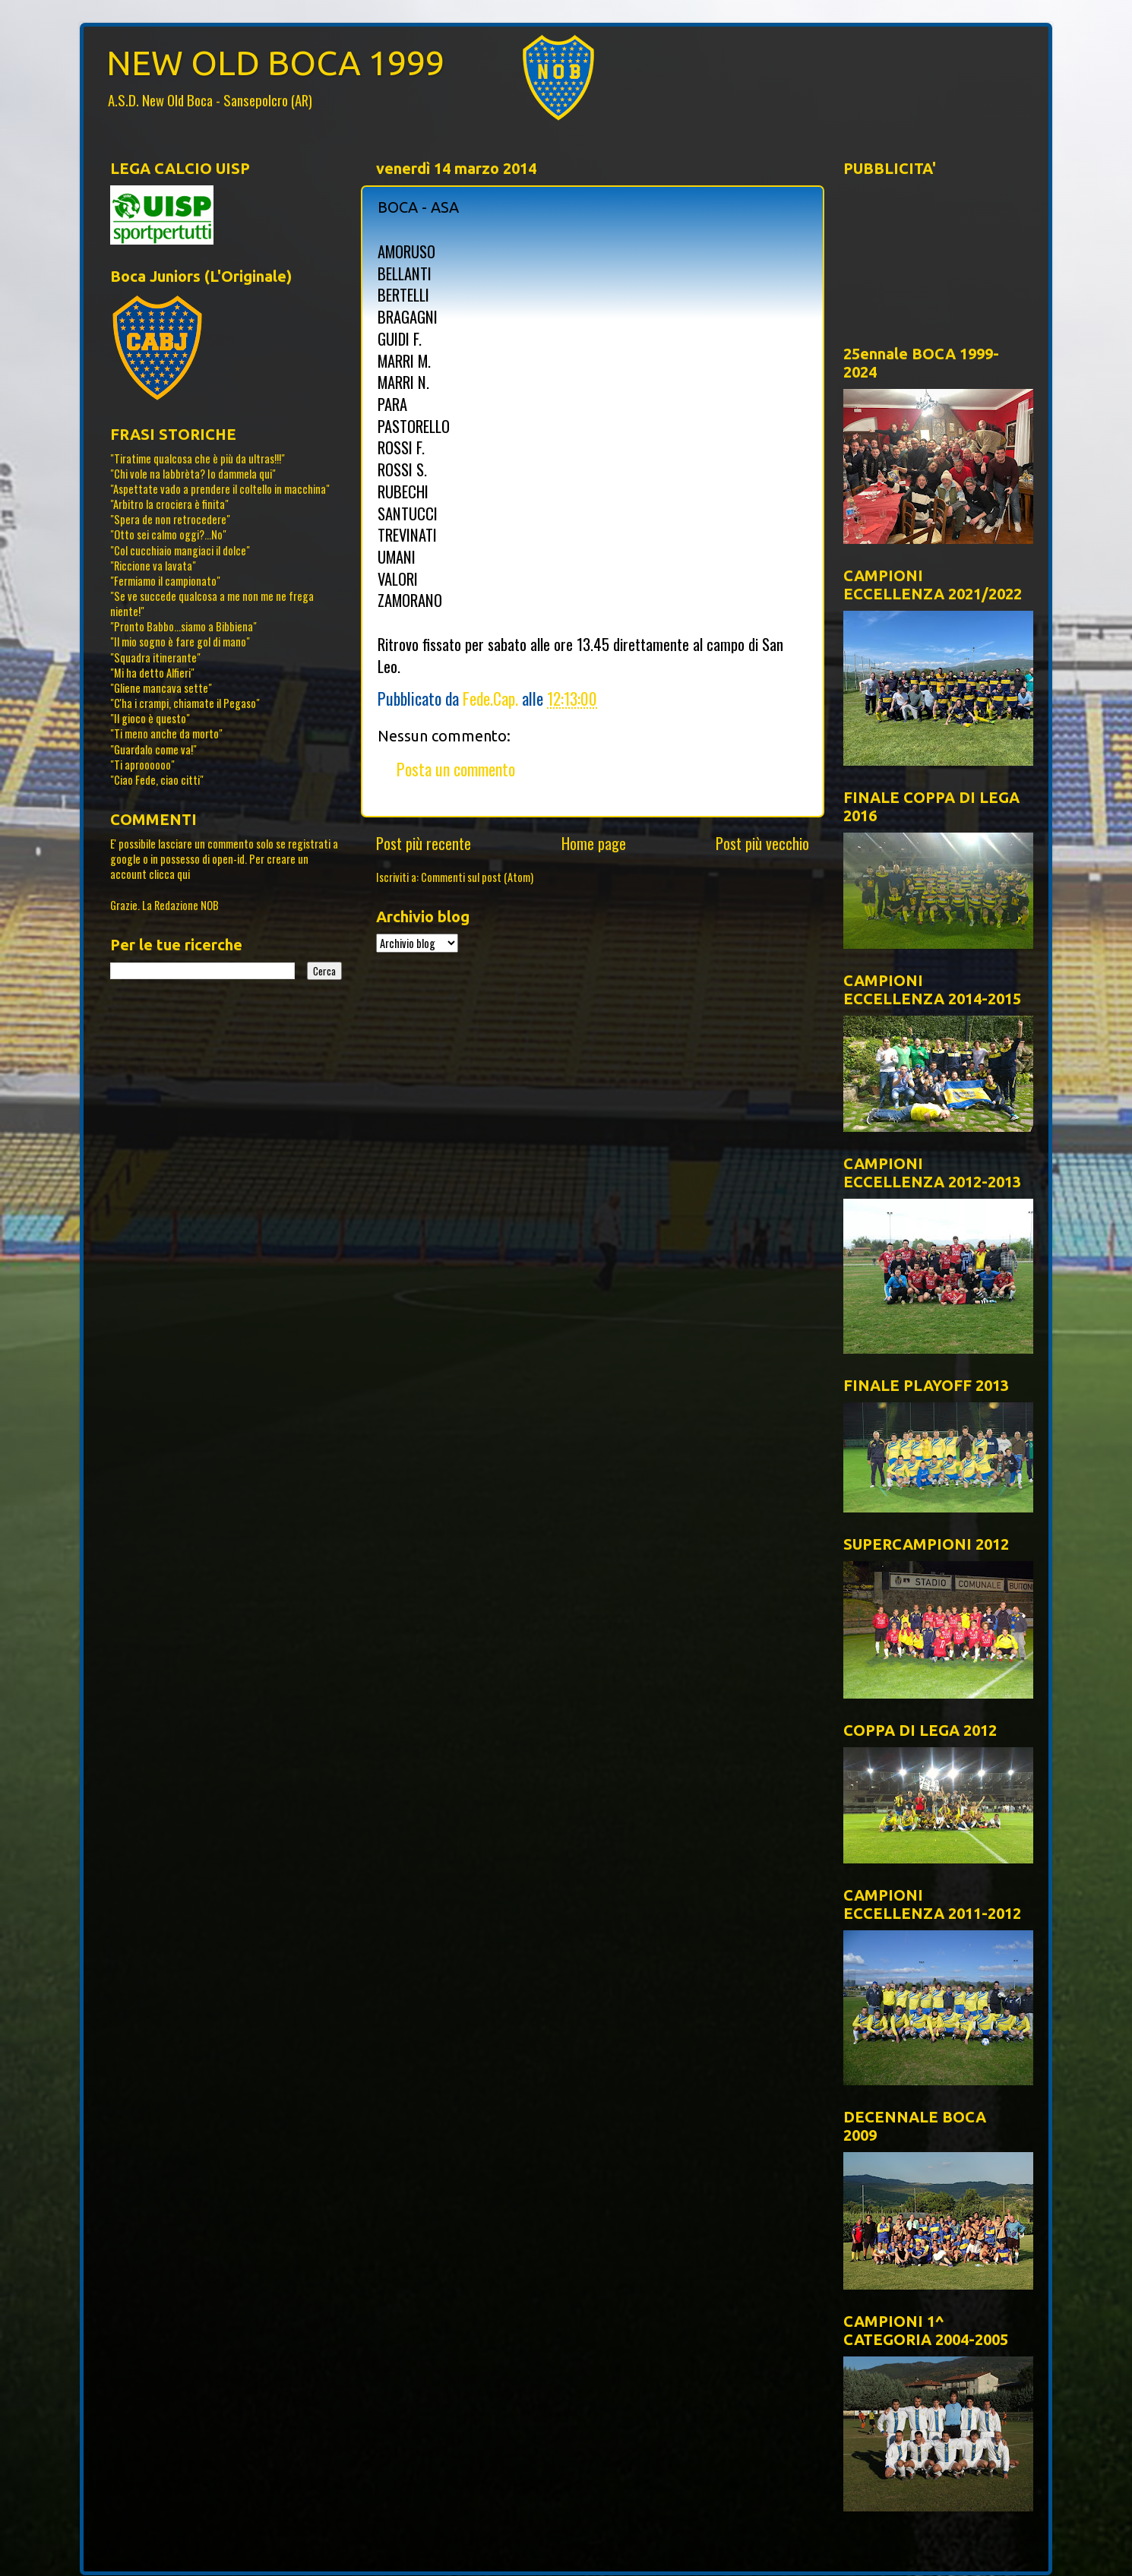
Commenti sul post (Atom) (477, 877)
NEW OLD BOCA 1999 (275, 62)
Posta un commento (456, 769)
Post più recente (423, 843)
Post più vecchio (762, 843)
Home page (593, 843)
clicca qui (169, 874)
